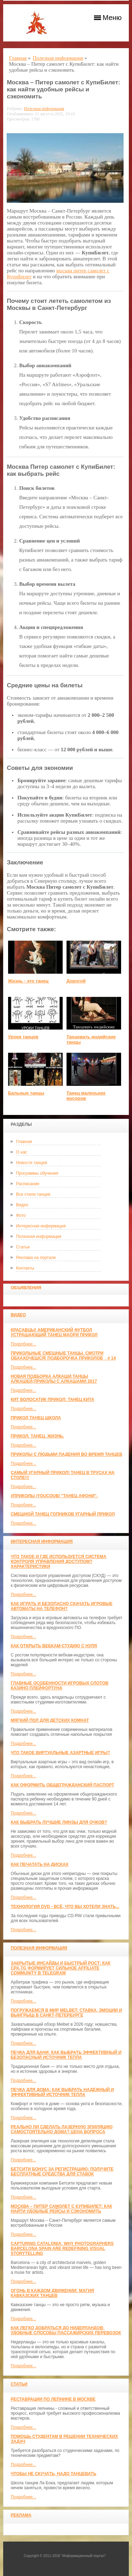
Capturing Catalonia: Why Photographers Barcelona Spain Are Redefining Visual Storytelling (62, 2248)
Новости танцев (31, 1162)
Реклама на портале (36, 1257)
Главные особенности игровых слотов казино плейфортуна (59, 1686)
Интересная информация (40, 1226)
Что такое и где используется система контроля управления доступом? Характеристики (58, 1561)
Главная (24, 1141)
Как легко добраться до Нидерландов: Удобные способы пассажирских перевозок (66, 2330)
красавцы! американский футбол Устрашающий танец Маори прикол (54, 1332)
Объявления (26, 1287)
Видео (22, 1204)
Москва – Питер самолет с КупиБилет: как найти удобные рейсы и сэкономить (61, 2209)
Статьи (23, 1247)
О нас (21, 1152)
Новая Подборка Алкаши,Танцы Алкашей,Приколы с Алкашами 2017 (54, 1379)
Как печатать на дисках (39, 1864)
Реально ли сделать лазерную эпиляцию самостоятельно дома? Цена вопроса (61, 2129)
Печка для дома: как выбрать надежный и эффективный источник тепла (62, 2092)
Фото (21, 1215)
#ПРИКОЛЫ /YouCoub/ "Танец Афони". (54, 1495)
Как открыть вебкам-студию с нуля (54, 1645)
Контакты (25, 1268)
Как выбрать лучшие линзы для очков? (59, 1822)
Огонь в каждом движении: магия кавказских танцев (52, 2293)
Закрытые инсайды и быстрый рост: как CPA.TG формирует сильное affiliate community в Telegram (60, 1968)
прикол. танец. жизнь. (37, 1436)
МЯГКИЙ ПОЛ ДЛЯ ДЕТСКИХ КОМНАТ (50, 1720)
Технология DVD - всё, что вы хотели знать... (65, 1906)
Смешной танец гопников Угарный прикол (63, 1514)
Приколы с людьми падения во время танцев (66, 1454)
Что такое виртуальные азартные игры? (60, 1752)
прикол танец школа (36, 1417)
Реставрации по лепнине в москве (53, 2399)
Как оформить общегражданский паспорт (62, 1785)
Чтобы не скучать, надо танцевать (53, 2473)
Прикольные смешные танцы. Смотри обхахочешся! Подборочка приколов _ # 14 (63, 1356)
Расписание (27, 1183)
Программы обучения (37, 1173)
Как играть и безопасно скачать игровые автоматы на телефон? (61, 1606)
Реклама (21, 2515)
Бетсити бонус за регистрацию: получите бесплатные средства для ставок (62, 2171)
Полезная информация (38, 1236)
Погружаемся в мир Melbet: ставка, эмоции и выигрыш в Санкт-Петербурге (66, 2013)
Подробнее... (23, 1344)
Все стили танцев (33, 1194)
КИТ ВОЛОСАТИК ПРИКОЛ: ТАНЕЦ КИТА (52, 1399)
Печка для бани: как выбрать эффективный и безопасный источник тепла (66, 2055)
